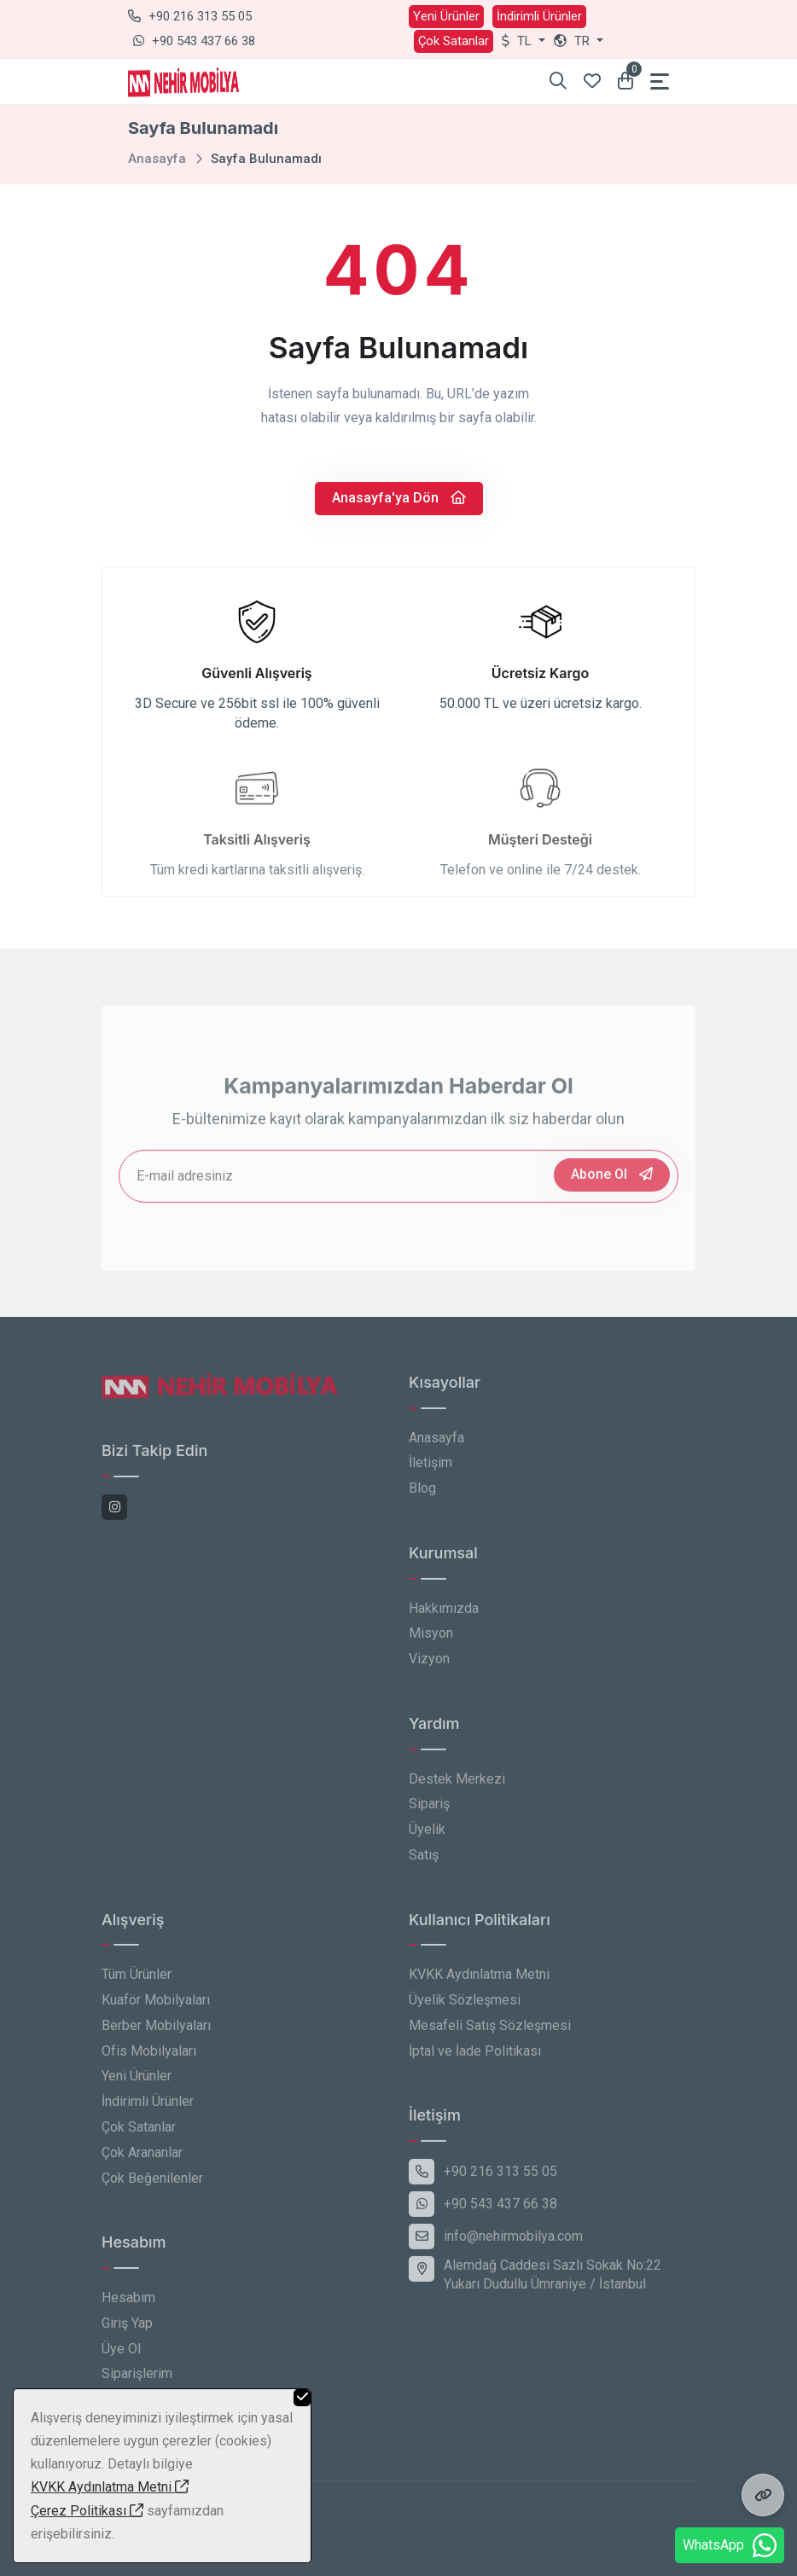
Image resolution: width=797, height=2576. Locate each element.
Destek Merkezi (457, 1789)
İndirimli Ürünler (539, 16)
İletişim (430, 1473)
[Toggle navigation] (659, 81)
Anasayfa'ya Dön (399, 498)
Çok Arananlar (142, 2163)
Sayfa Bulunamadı (266, 158)
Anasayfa (157, 158)
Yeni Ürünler (446, 16)
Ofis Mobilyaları (149, 2061)
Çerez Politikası (87, 2511)
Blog (422, 1498)
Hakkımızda (444, 1618)
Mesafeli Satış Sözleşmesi (490, 2036)
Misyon (431, 1643)
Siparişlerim (137, 2384)
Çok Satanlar (453, 41)
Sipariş (429, 1814)
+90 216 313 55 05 (190, 16)
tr (573, 41)
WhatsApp (730, 2545)
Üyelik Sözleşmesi (465, 2010)
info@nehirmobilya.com (496, 2247)
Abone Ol (612, 1184)
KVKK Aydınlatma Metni (479, 1984)
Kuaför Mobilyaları (156, 2010)
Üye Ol (121, 2359)
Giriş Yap (127, 2333)
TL (518, 41)
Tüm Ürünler (137, 1984)
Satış (424, 1865)
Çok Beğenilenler (152, 2188)
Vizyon (429, 1669)
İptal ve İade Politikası (475, 2061)
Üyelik (427, 1839)
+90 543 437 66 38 (194, 41)
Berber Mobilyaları (156, 2036)
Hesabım (128, 2308)
